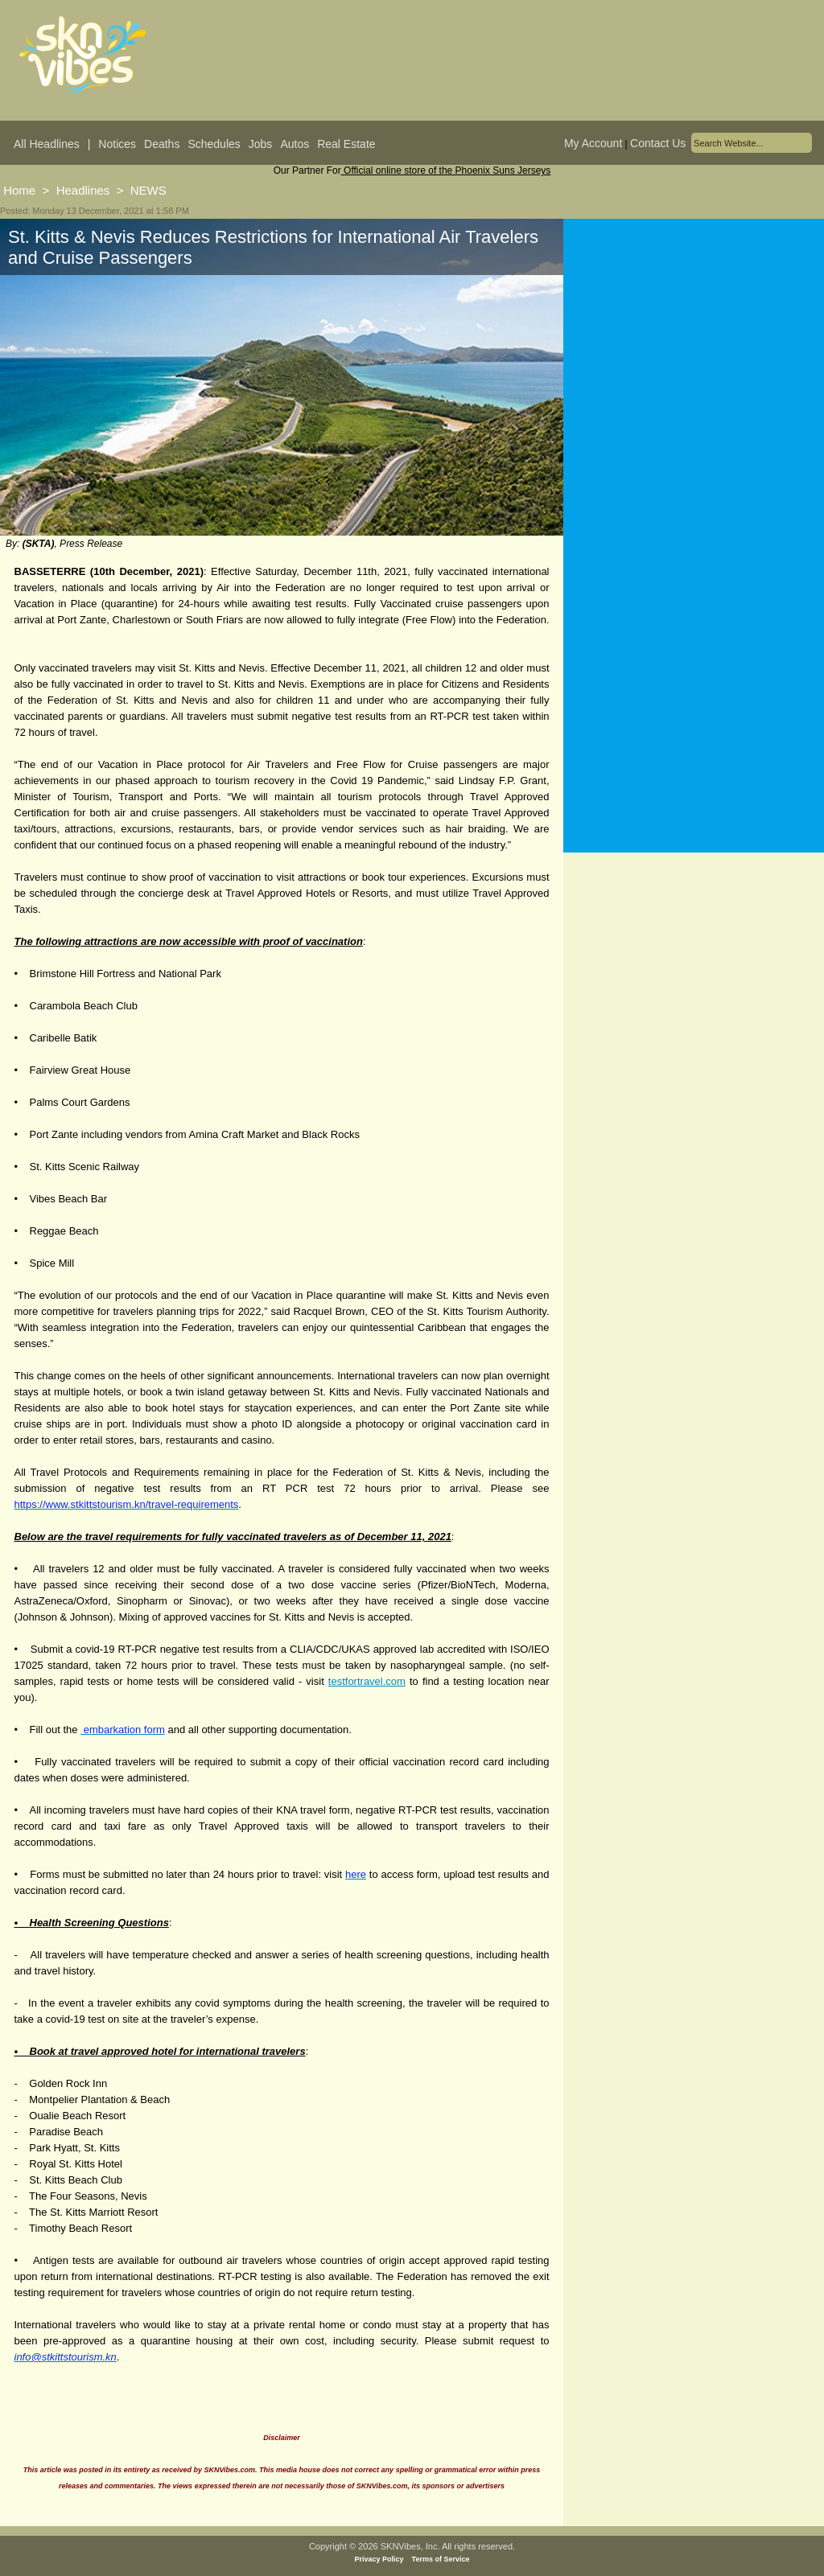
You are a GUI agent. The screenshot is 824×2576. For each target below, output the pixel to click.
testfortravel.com (367, 1681)
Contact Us (658, 143)
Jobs (261, 144)
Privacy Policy (379, 2559)
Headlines (83, 190)
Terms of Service (441, 2559)
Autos (294, 144)
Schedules (213, 144)
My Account (593, 143)
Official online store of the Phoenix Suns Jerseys (446, 170)
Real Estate (346, 144)
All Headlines (47, 144)
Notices (117, 144)
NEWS (148, 190)
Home (19, 190)
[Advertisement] (693, 377)
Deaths (161, 144)
